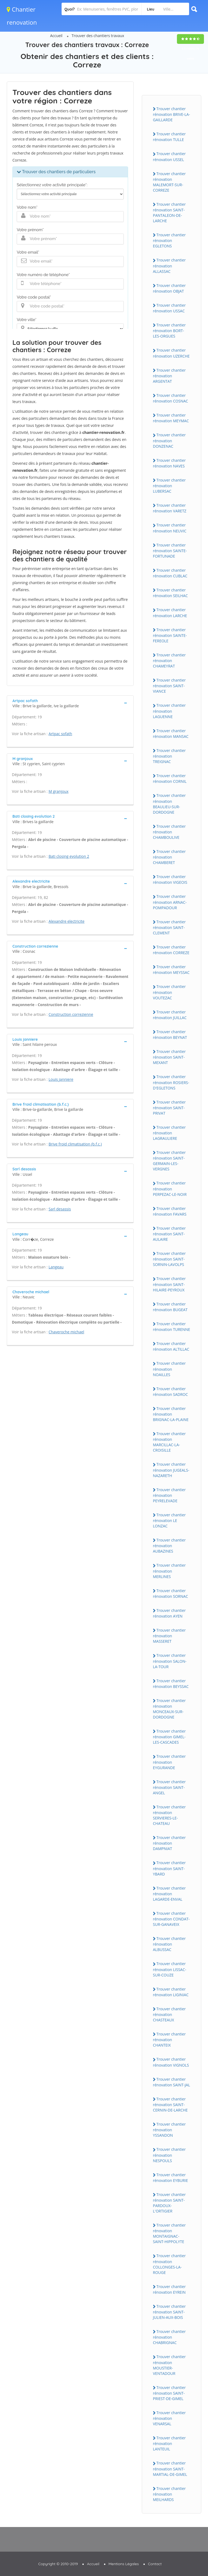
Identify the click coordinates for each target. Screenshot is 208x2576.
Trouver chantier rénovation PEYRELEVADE (169, 1495)
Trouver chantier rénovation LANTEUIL (169, 2443)
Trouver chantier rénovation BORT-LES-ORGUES (169, 330)
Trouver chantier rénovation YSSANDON (169, 2130)
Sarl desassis (60, 1209)
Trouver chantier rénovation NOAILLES (169, 1369)
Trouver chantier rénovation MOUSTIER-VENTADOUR (169, 2365)
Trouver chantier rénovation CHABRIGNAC (169, 2337)
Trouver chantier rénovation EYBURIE (170, 2177)
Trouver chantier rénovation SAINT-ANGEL (169, 1787)
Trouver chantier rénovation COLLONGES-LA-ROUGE (169, 2264)
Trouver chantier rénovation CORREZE (171, 949)
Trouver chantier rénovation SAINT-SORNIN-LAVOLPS (169, 1259)
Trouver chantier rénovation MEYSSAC (171, 969)
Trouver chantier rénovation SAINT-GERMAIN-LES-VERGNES (169, 1160)
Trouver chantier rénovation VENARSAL (169, 2418)
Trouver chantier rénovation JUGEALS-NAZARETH (171, 1470)
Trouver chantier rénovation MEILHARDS (169, 2494)
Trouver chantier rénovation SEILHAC (170, 592)
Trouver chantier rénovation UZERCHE (171, 353)
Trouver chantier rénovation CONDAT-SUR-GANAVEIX (171, 1919)
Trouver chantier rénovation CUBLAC (170, 573)
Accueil (56, 35)
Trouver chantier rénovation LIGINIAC (171, 1991)
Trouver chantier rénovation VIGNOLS (171, 2062)
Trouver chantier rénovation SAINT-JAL (171, 2082)
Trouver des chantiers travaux (98, 35)
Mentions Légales (124, 2563)
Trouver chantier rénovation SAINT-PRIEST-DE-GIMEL (169, 2393)
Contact (155, 2563)
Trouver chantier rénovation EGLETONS (169, 240)
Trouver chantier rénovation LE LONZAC (169, 1520)
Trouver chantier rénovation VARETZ (169, 508)
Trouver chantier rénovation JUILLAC (170, 1014)
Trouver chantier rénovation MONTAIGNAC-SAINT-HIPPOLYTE (169, 2233)
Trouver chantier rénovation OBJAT (169, 288)
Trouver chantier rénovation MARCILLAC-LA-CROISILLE (169, 1442)
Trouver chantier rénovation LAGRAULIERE (169, 1133)
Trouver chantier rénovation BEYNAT (170, 1034)
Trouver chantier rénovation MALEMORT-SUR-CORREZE (169, 182)
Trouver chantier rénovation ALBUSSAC (169, 1944)
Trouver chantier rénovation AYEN (169, 1613)
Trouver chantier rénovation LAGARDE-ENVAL (169, 1894)
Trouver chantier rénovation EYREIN (169, 2289)
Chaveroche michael (66, 1331)
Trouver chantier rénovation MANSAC (171, 733)
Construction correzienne (71, 1014)
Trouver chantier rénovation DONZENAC (169, 440)
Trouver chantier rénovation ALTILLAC (171, 1346)
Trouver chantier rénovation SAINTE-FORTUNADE (170, 550)
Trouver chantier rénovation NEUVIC (169, 527)
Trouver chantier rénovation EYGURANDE (169, 1762)
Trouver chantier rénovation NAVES (169, 463)
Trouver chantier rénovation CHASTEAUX (169, 2014)
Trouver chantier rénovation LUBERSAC (169, 485)
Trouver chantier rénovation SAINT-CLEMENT (169, 927)
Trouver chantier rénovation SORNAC (170, 1593)
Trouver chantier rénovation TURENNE (171, 1326)
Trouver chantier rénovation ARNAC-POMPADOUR (170, 902)
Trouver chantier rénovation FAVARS (169, 1211)
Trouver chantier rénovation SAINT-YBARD (169, 1868)
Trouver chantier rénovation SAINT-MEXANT (169, 1057)
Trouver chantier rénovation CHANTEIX (169, 2039)
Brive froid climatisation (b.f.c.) (75, 1144)
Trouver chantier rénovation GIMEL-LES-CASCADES (169, 1737)
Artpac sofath (60, 733)
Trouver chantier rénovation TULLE (169, 136)
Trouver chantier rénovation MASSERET (169, 1636)
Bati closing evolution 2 (69, 856)
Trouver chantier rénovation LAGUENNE (169, 711)
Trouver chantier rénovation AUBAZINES (169, 1545)
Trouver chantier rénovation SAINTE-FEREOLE (170, 635)
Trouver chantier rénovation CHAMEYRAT (169, 660)
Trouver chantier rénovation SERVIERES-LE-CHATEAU (169, 1815)
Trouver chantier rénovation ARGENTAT (169, 376)
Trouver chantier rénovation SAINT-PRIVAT (169, 1107)
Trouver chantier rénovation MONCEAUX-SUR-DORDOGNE (169, 1709)
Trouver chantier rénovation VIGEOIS (170, 879)
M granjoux (59, 791)
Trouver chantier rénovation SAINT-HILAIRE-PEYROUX (169, 1284)
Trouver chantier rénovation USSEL (169, 156)
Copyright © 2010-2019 (58, 2563)
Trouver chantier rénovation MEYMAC (171, 418)
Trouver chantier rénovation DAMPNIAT (169, 1843)
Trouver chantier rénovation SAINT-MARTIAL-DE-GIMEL (170, 2468)
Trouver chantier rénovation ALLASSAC (169, 265)
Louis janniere (61, 1079)
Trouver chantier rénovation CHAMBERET (169, 857)
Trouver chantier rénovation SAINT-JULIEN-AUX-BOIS (169, 2312)
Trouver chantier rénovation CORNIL (170, 778)
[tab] (70, 702)
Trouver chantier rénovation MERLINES (169, 1571)
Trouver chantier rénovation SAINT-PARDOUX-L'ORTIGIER (169, 2203)
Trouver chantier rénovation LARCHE (170, 612)
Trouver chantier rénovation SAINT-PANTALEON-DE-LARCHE (169, 212)
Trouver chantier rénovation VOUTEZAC (169, 992)
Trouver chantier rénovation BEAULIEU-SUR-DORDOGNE (169, 803)
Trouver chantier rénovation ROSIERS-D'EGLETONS (171, 1082)
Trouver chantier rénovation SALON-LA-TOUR (169, 1661)
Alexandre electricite (67, 921)
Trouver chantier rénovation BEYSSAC (171, 1683)
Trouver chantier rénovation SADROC (170, 1391)
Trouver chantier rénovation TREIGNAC (169, 756)
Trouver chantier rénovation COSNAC (170, 398)
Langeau (56, 1266)
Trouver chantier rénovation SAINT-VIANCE (169, 685)
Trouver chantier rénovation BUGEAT (170, 1306)
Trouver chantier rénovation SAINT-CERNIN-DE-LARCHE (170, 2104)
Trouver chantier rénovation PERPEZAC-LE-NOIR (170, 1188)
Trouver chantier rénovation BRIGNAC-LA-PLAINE (171, 1414)
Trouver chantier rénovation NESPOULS (169, 2155)
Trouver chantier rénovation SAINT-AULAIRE (169, 1234)
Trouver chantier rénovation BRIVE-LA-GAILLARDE (171, 114)
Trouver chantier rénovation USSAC (169, 308)
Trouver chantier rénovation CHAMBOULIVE (169, 832)
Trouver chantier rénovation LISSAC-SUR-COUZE (169, 1969)
